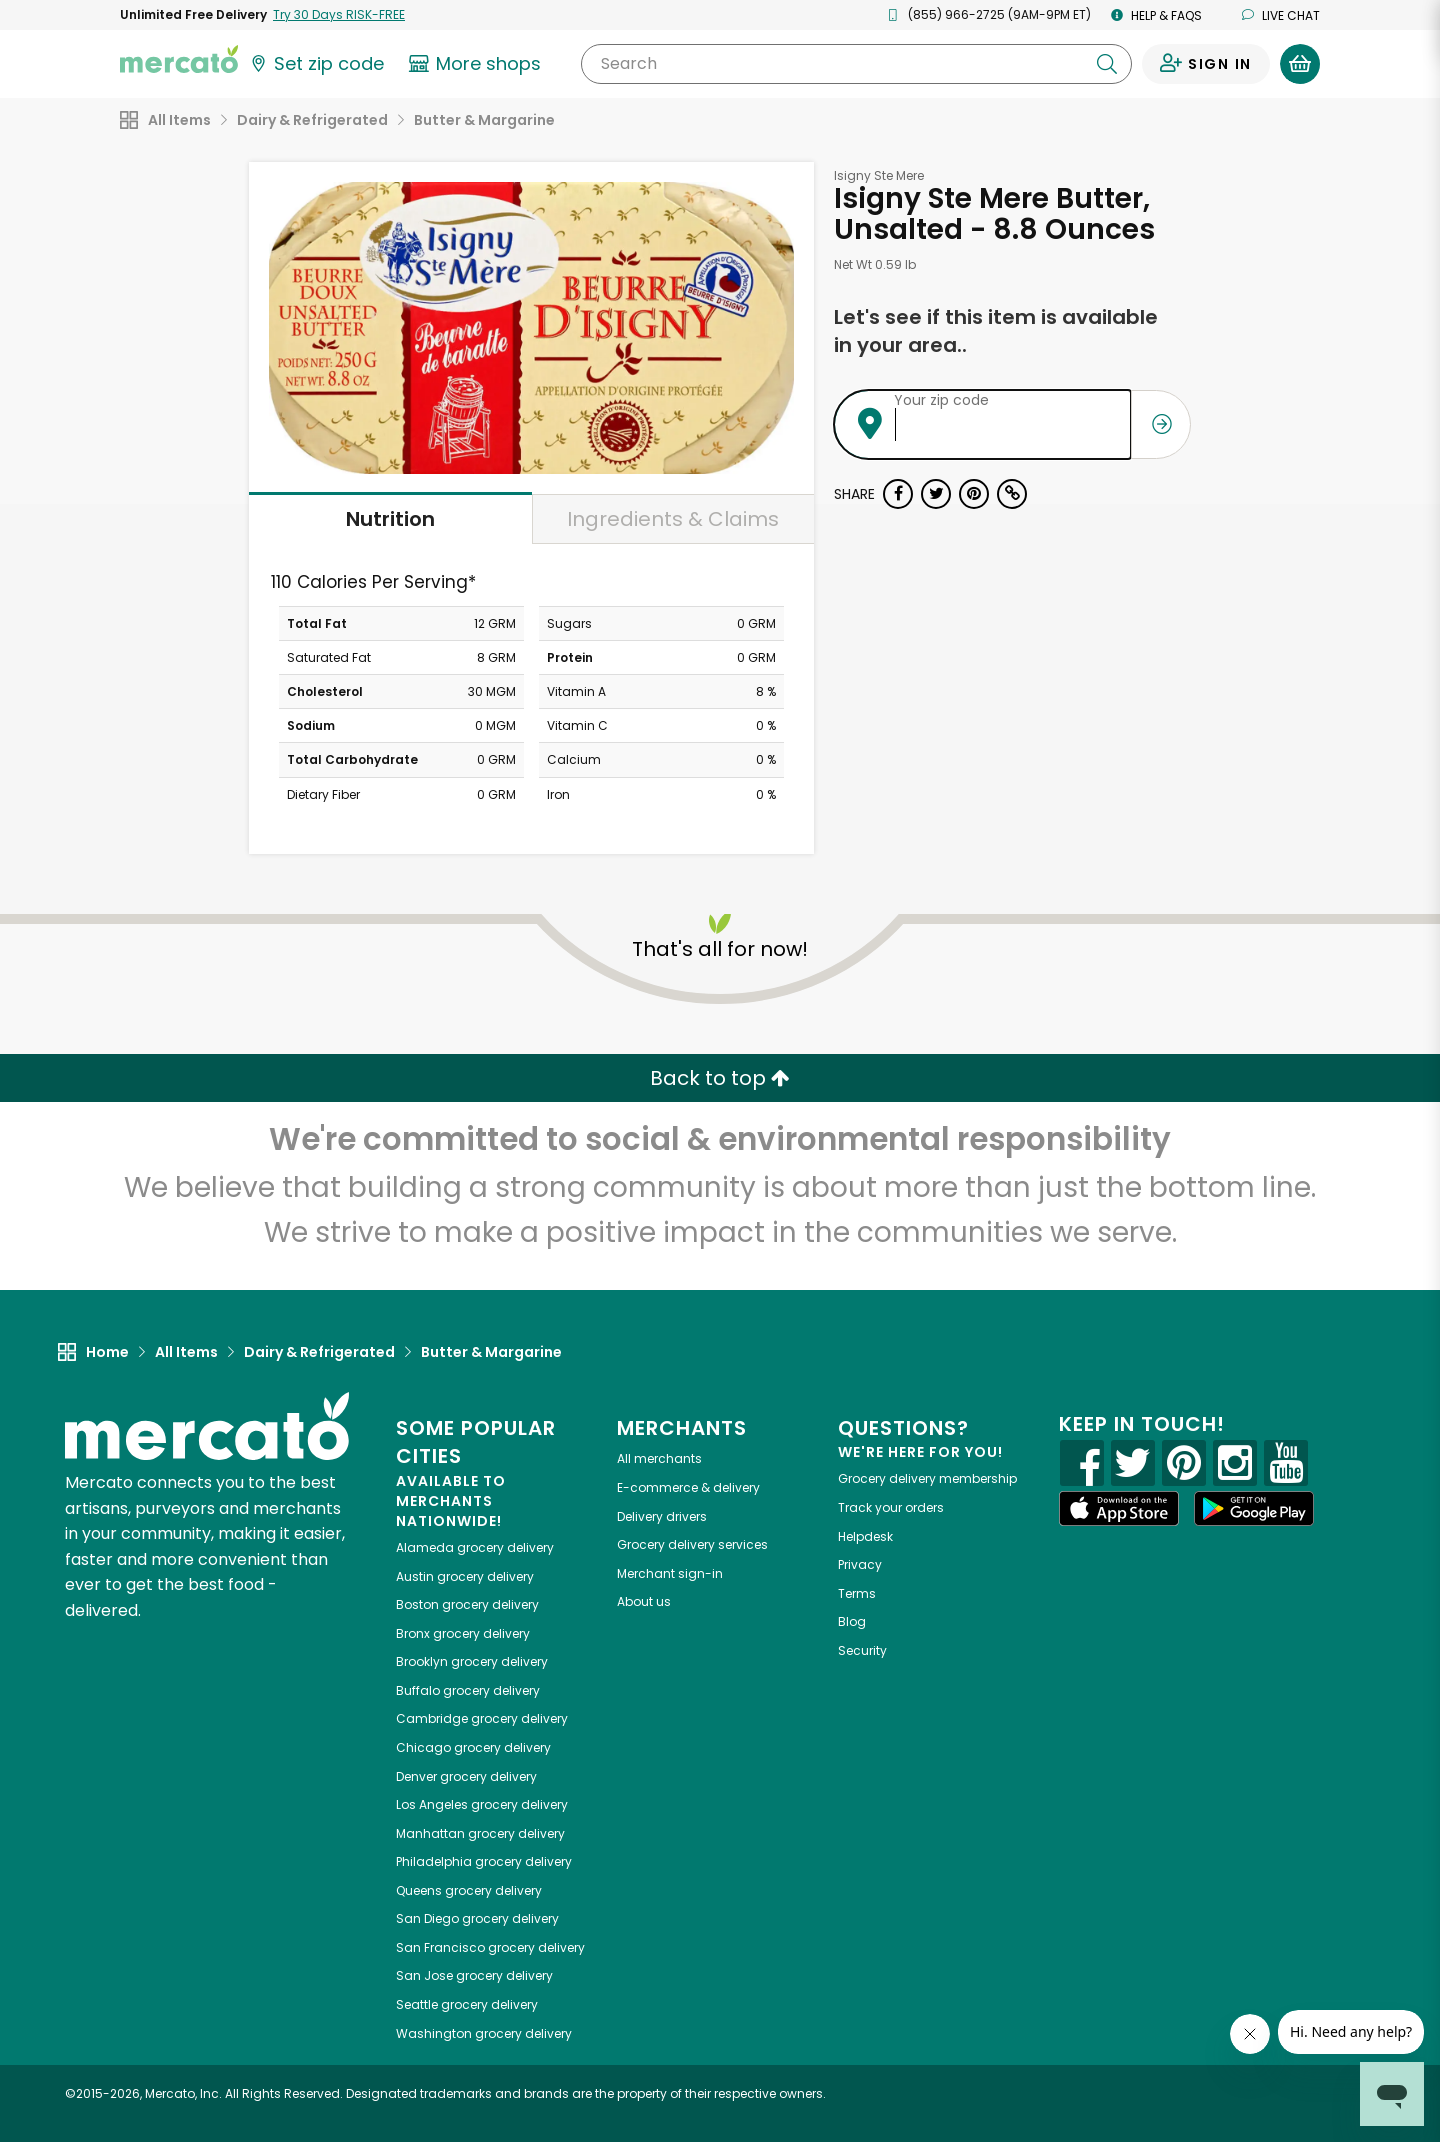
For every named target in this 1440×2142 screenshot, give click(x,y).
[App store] (1119, 1509)
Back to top (720, 1078)
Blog (852, 1621)
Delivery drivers (662, 1516)
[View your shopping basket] (1300, 64)
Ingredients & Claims (673, 519)
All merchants (659, 1458)
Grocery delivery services (692, 1544)
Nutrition (390, 519)
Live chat (1281, 15)
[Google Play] (1254, 1508)
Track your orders (891, 1507)
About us (644, 1601)
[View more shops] (477, 64)
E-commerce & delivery (688, 1487)
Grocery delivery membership (927, 1478)
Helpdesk (865, 1536)
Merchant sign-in (670, 1573)
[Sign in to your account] (1206, 64)
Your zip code (941, 400)
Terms (857, 1593)
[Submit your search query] (1107, 64)
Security (862, 1650)
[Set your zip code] (316, 64)
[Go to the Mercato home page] (179, 58)
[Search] (856, 64)
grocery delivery (475, 1547)
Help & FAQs (1156, 15)
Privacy (860, 1564)
